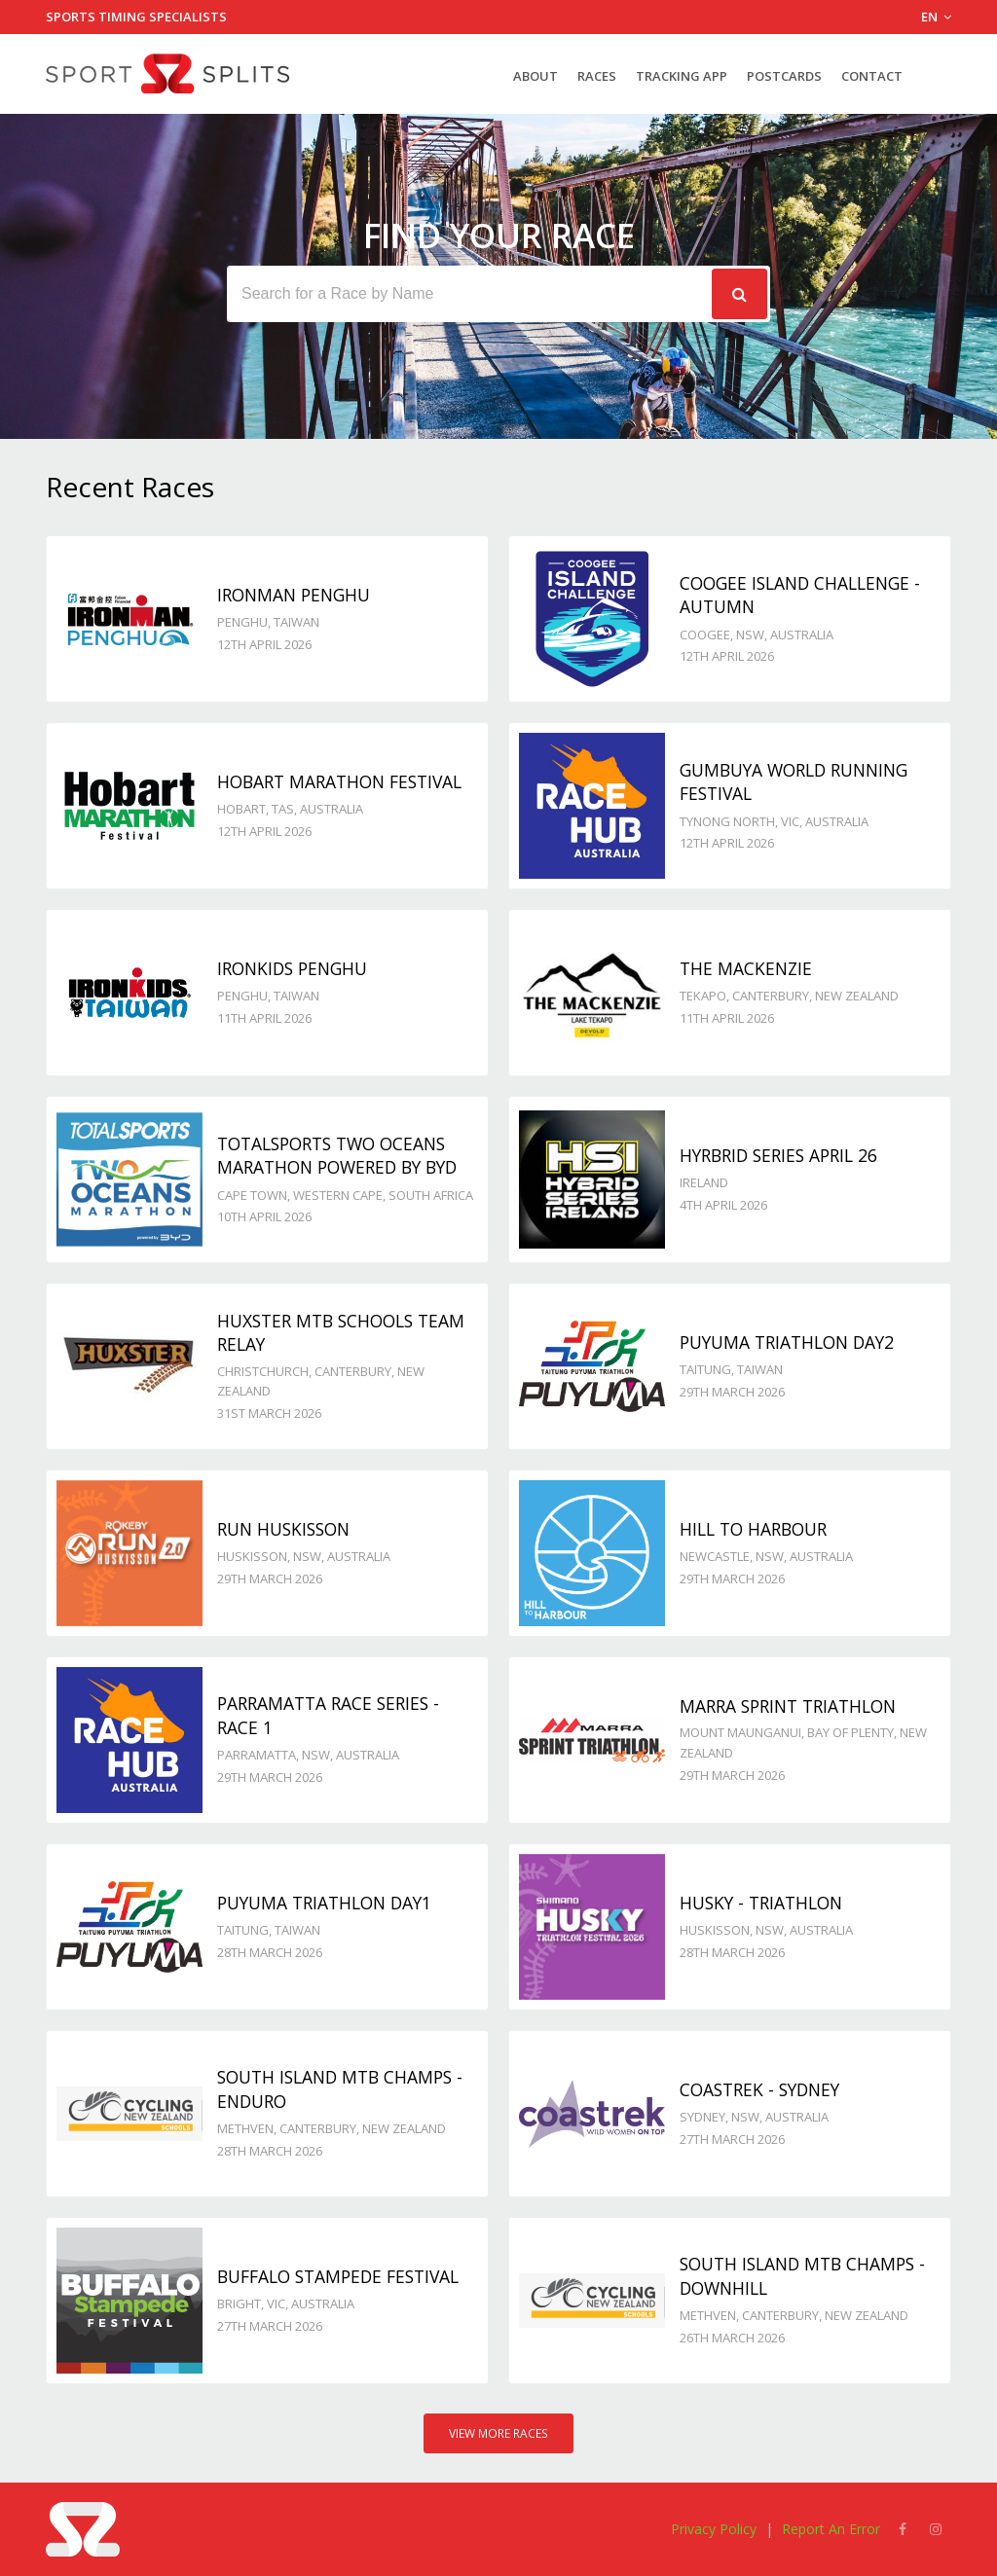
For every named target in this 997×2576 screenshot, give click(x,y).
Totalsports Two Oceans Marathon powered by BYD (337, 1155)
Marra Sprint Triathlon (788, 1706)
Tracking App (681, 76)
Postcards (784, 76)
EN (936, 16)
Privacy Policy (714, 2529)
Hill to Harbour (753, 1529)
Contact (872, 76)
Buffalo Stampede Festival (338, 2276)
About (535, 76)
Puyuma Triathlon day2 (787, 1342)
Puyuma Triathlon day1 (324, 1902)
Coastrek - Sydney (759, 2089)
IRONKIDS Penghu (292, 968)
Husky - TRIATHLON (761, 1902)
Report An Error (831, 2529)
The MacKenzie (746, 968)
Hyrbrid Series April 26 (778, 1155)
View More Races (498, 2433)
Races (596, 76)
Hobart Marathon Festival (339, 781)
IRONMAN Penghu (293, 594)
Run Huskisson (283, 1529)
